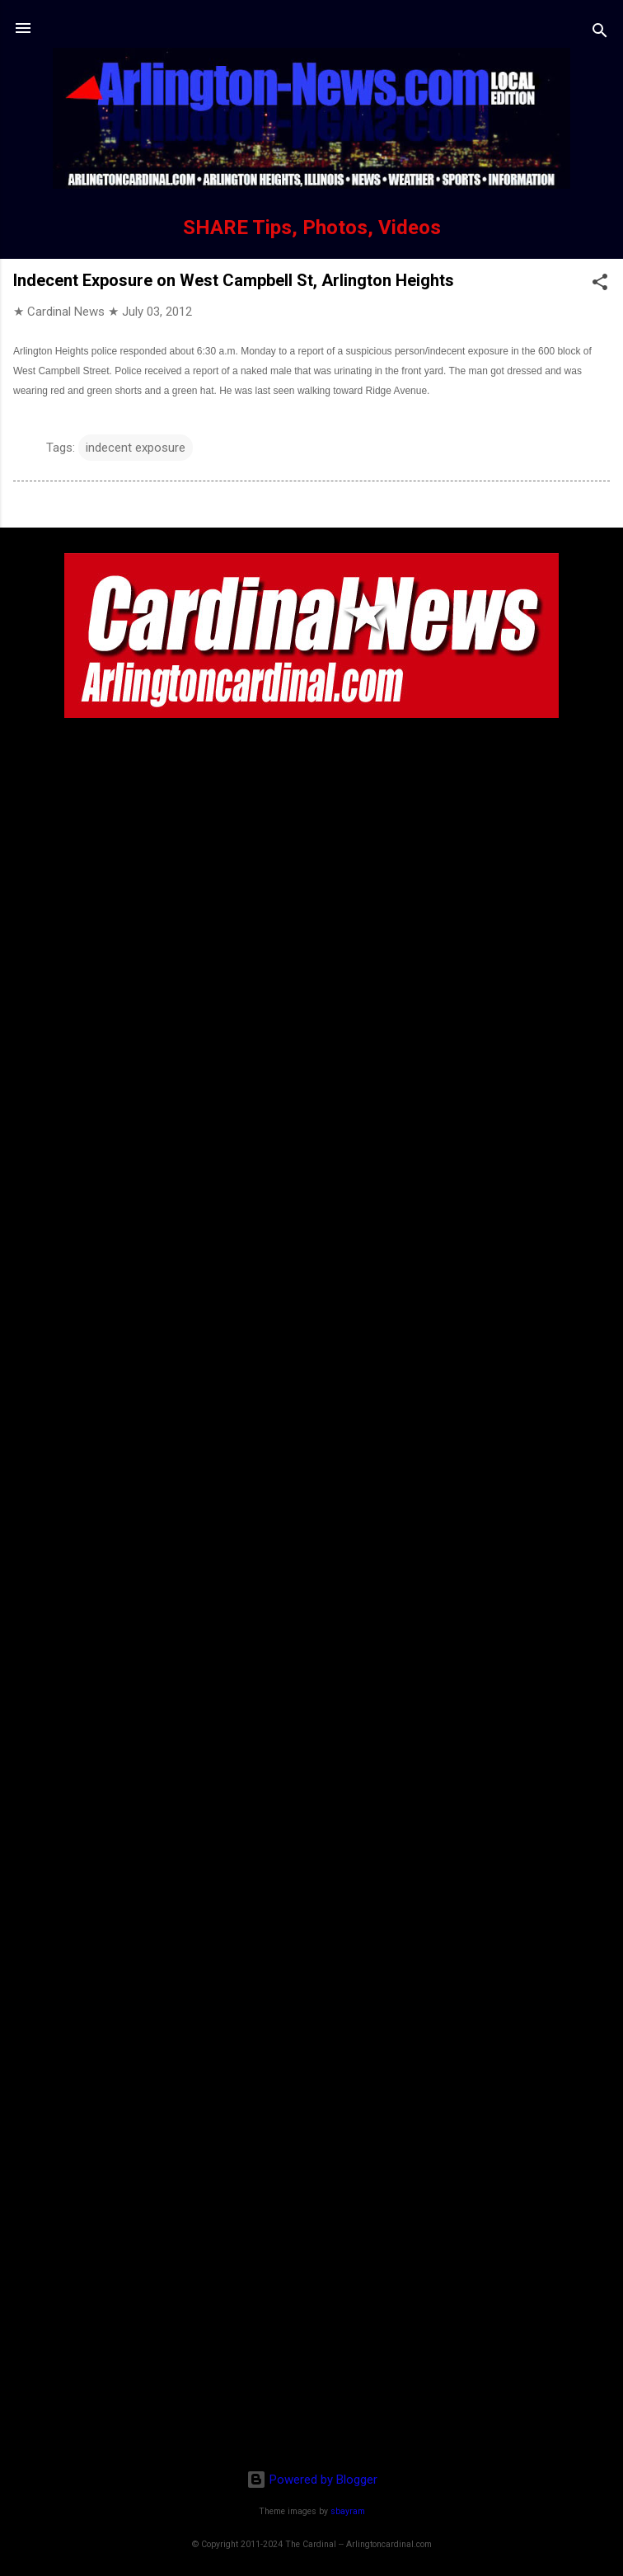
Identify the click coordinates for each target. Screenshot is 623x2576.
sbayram (347, 2511)
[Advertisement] (311, 2350)
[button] (600, 285)
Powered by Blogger (311, 2479)
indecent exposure (135, 447)
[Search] (600, 33)
